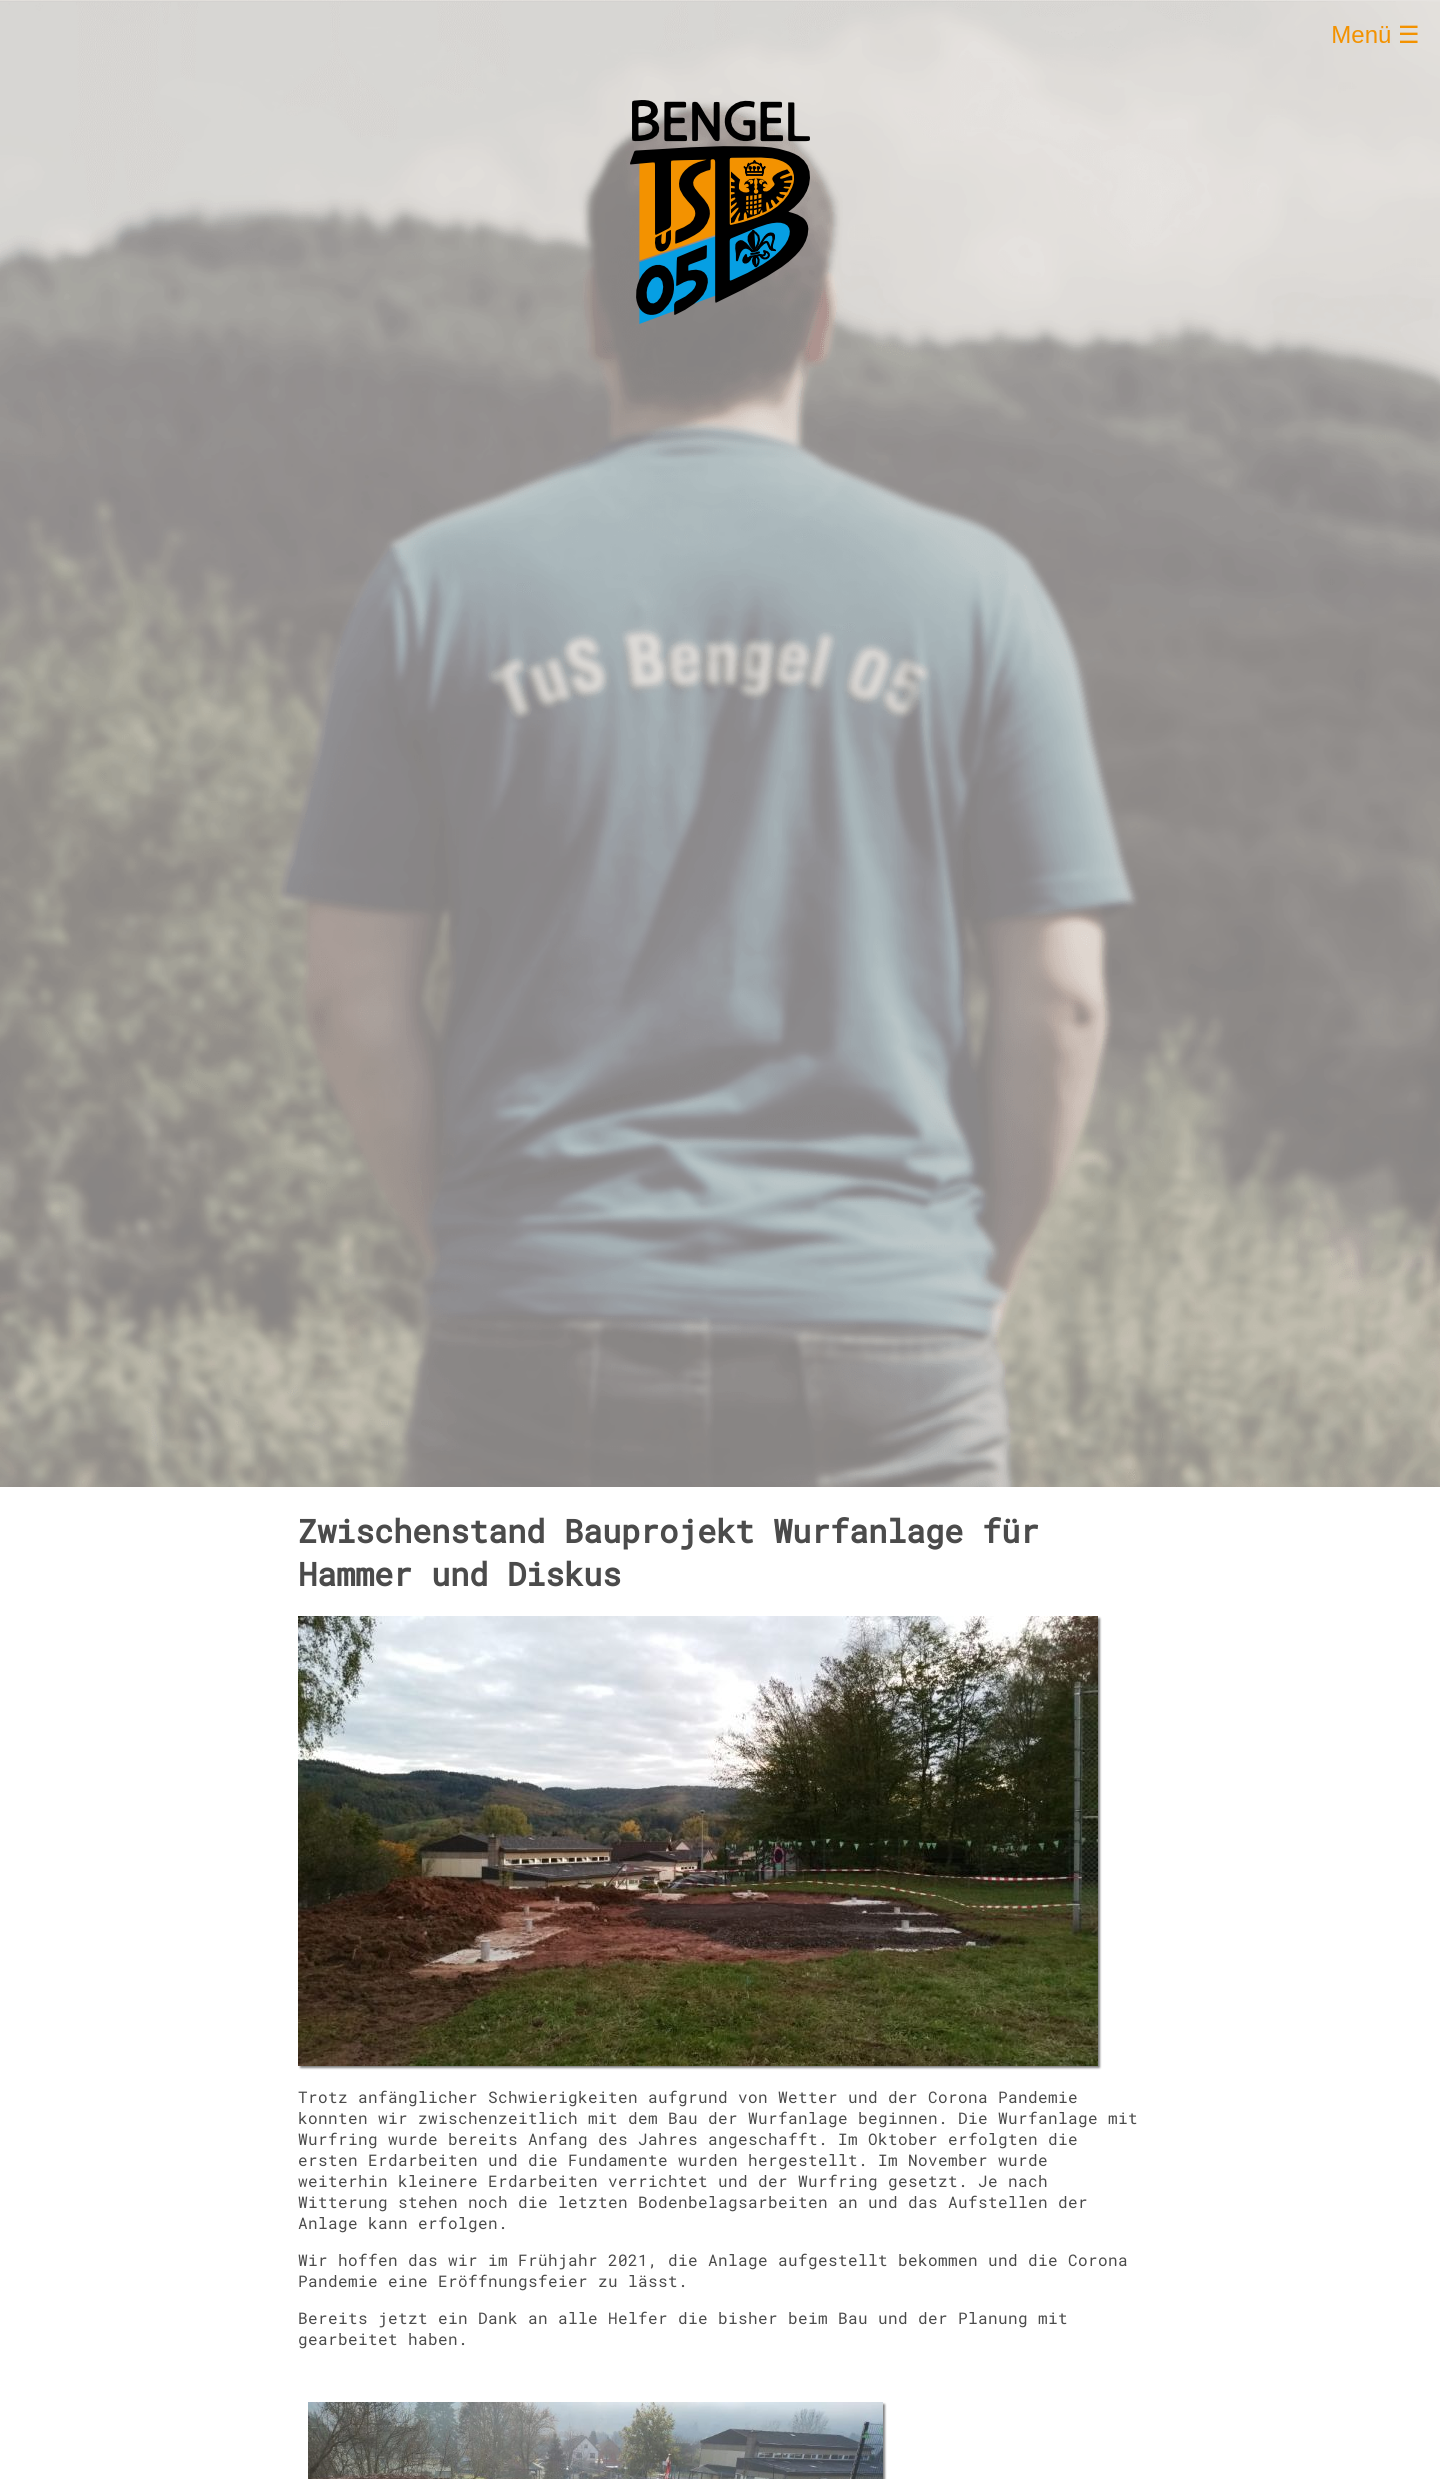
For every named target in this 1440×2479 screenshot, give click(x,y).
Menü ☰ (1375, 34)
